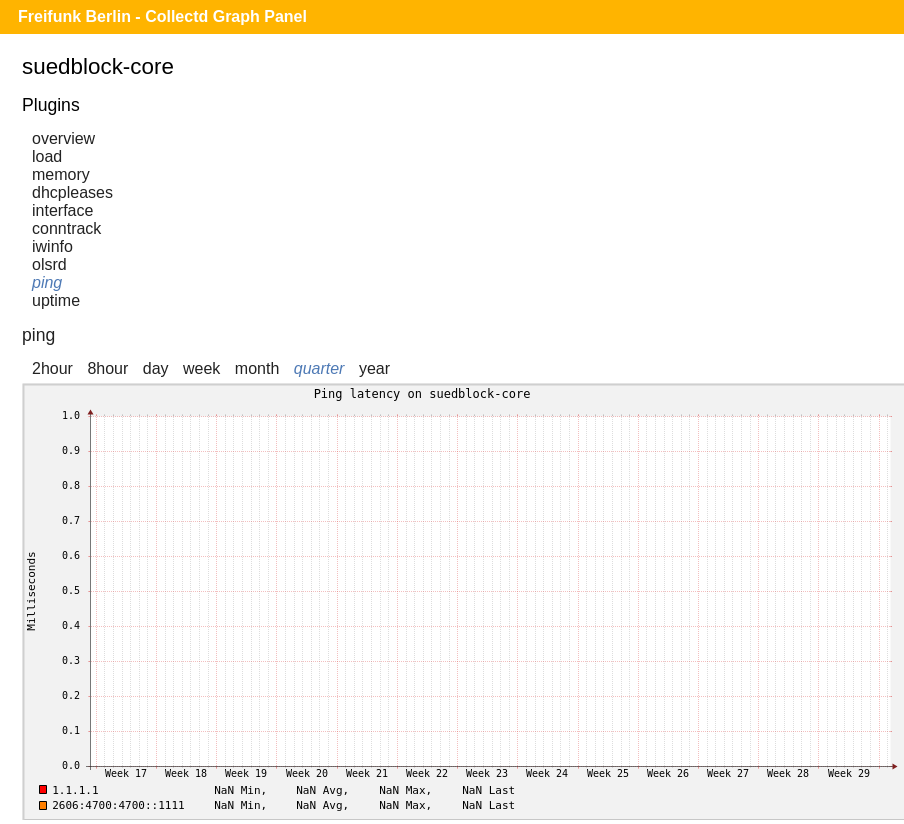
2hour (52, 368)
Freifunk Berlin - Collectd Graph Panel (162, 16)
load (47, 156)
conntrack (66, 228)
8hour (107, 368)
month (257, 368)
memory (61, 174)
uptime (56, 300)
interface (62, 210)
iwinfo (52, 246)
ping (47, 282)
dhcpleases (72, 192)
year (374, 368)
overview (63, 138)
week (201, 368)
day (156, 368)
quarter (319, 368)
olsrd (49, 264)
